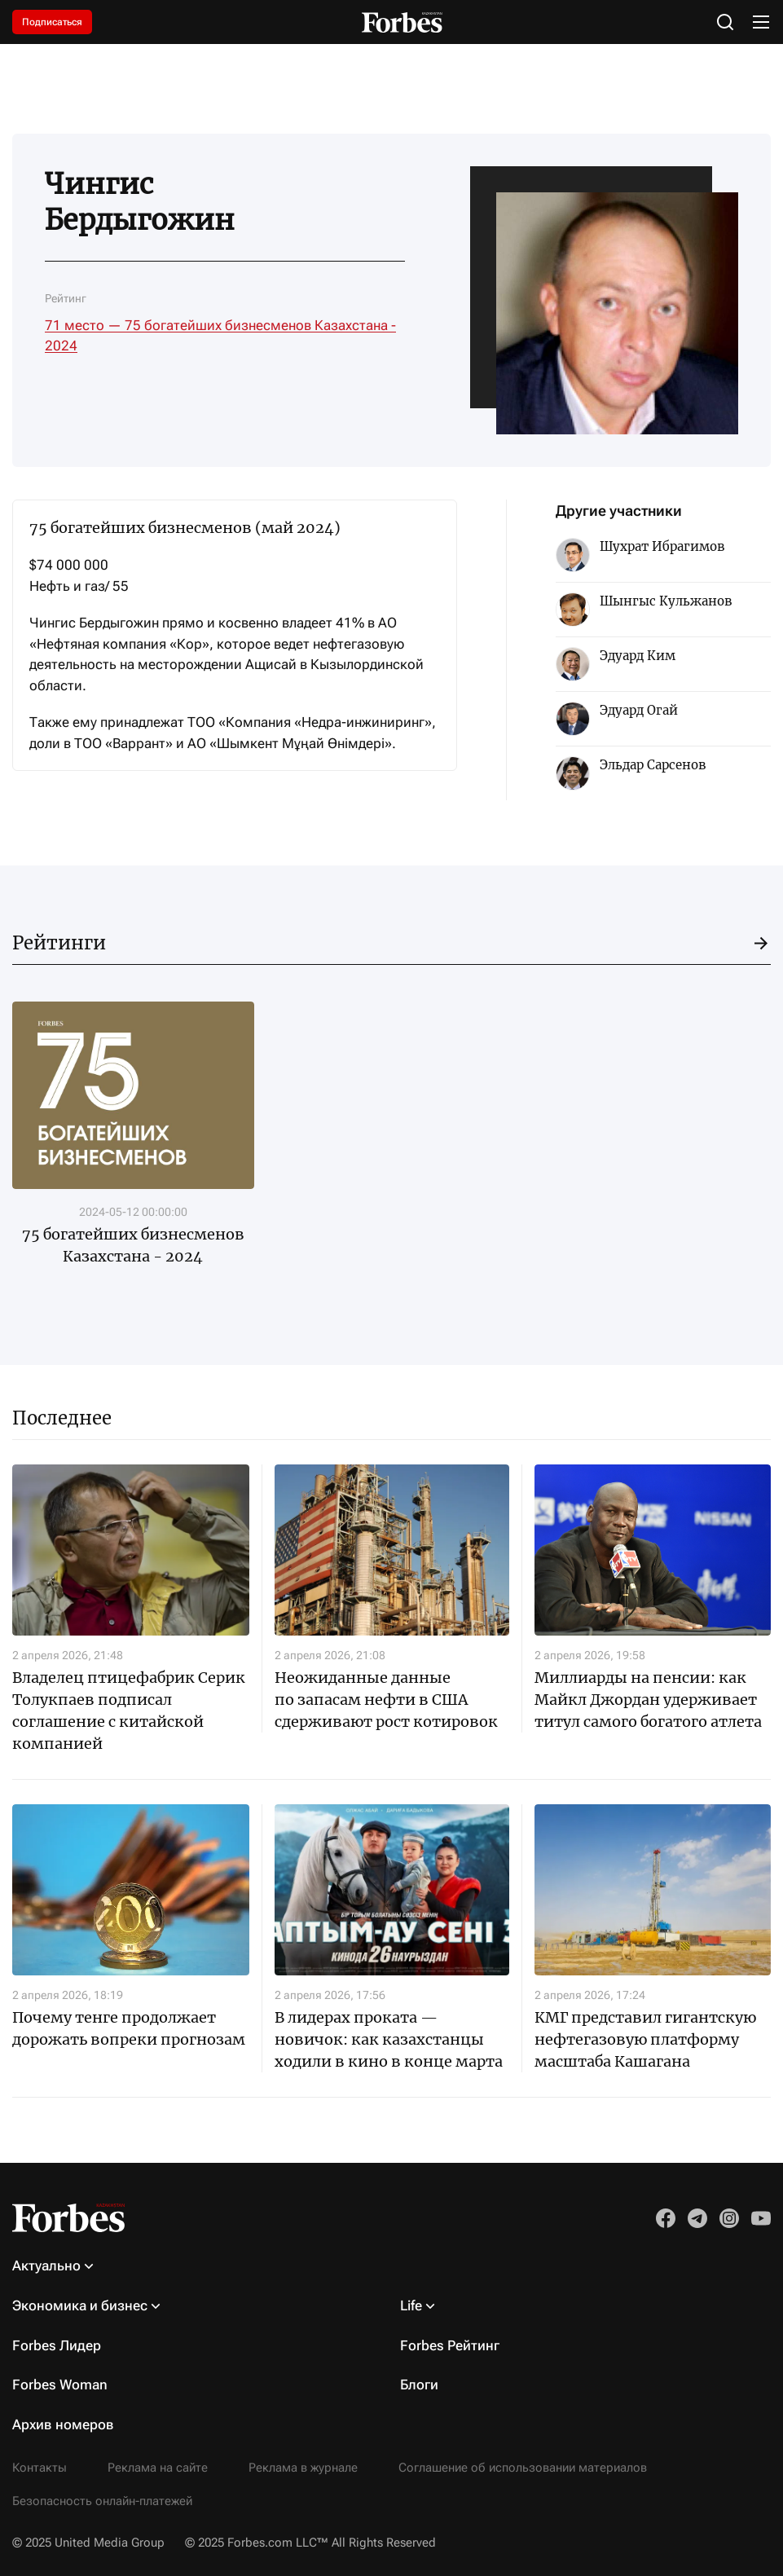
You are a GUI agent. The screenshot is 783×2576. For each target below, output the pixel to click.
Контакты (39, 2467)
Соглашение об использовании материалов (522, 2467)
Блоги (419, 2384)
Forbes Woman (60, 2384)
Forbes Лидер (56, 2345)
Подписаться (52, 22)
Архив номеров (63, 2424)
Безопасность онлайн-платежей (102, 2501)
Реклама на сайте (158, 2467)
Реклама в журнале (303, 2467)
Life (411, 2305)
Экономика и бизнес (79, 2305)
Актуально (46, 2265)
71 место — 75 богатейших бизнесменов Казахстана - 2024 (220, 335)
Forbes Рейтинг (449, 2345)
